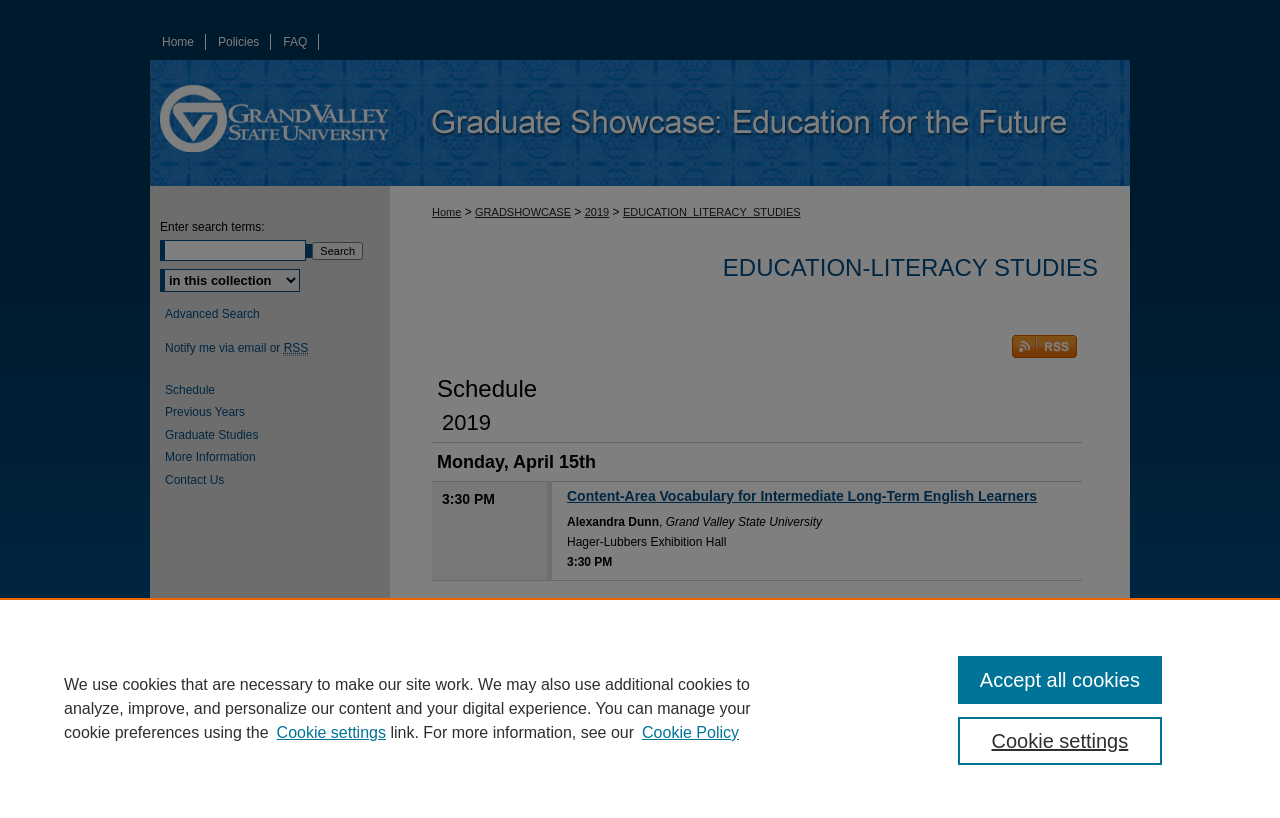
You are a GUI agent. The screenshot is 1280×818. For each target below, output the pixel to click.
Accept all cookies (1060, 680)
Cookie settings (331, 732)
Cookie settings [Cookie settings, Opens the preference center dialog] (1060, 741)
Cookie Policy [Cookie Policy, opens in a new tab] (690, 732)
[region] (640, 708)
